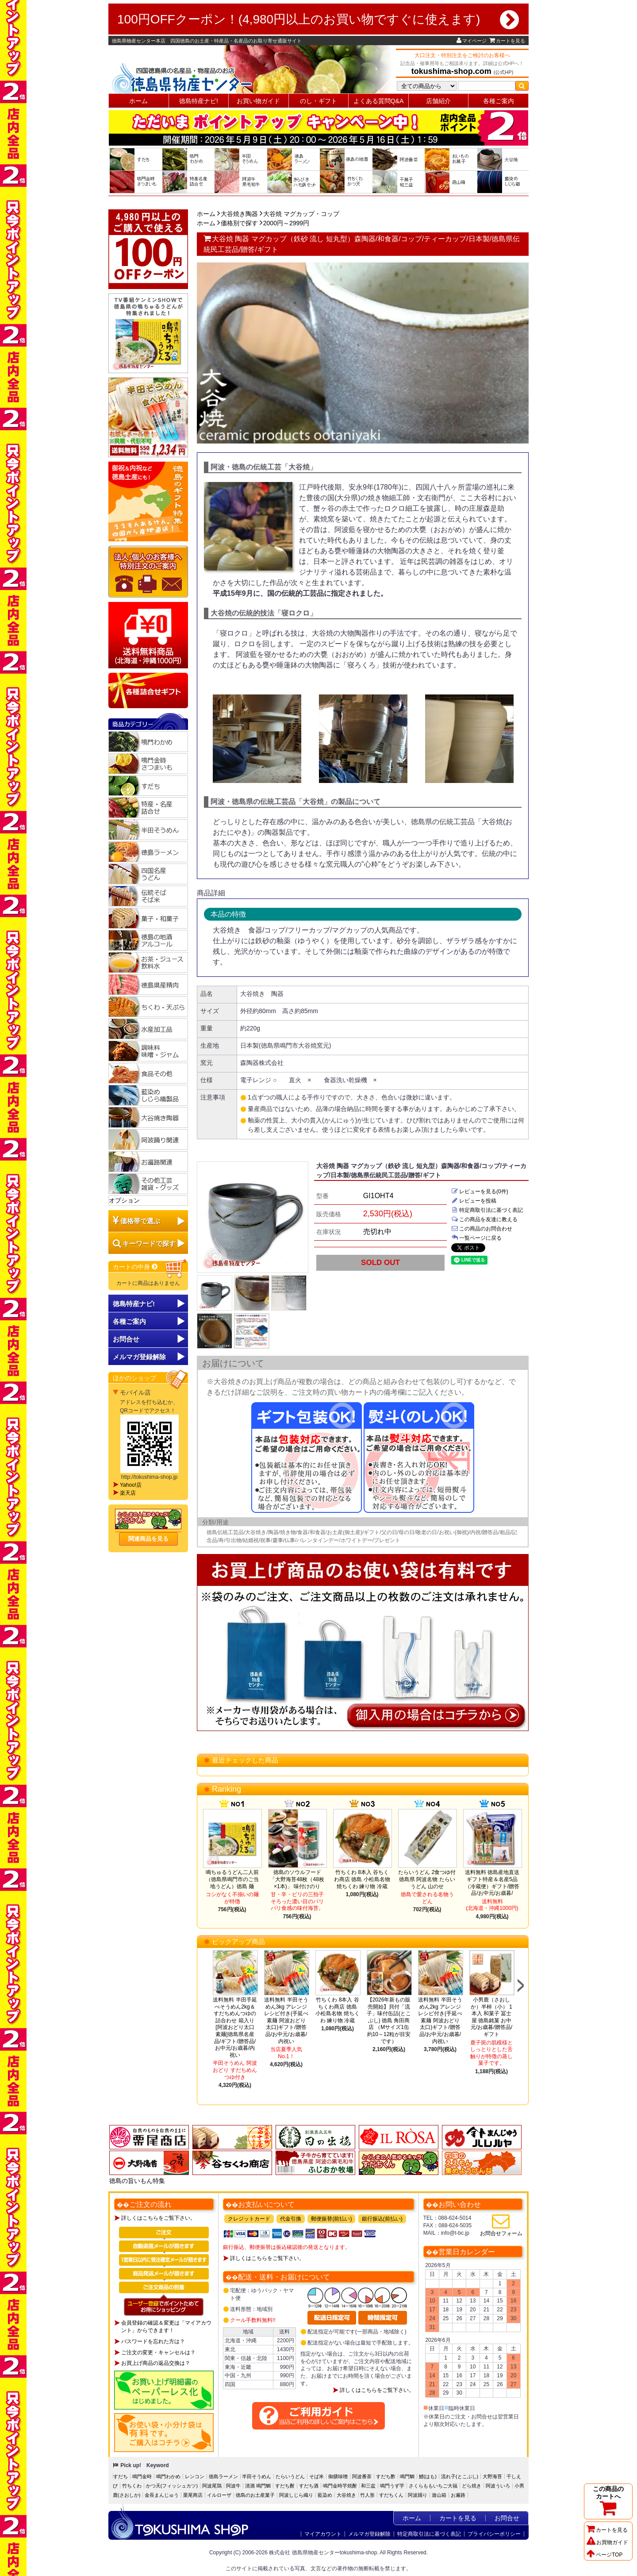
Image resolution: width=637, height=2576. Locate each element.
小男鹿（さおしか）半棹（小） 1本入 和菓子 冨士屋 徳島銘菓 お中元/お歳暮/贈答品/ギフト (491, 2017)
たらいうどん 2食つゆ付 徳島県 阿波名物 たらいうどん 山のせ (427, 1879)
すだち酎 (285, 2485)
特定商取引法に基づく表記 (487, 1210)
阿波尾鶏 (212, 2485)
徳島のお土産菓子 (255, 2495)
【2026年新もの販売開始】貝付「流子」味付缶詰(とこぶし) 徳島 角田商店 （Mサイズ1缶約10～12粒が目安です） (389, 2020)
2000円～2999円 (286, 223)
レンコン (194, 2476)
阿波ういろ (498, 2485)
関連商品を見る (148, 1538)
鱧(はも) (428, 2476)
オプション (124, 1200)
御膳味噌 (338, 2476)
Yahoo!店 (131, 1485)
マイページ (472, 40)
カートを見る (507, 40)
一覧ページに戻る (476, 1238)
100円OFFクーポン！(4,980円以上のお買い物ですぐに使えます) (318, 19)
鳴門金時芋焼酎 (340, 2485)
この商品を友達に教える (484, 1219)
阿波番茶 (362, 2476)
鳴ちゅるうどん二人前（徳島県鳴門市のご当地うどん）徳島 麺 (232, 1879)
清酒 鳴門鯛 (258, 2485)
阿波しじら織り (296, 2495)
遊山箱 (439, 2495)
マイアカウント (323, 2534)
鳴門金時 (142, 2476)
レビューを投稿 (473, 1201)
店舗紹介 (438, 101)
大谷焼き (346, 2495)
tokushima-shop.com (451, 71)
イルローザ (219, 2495)
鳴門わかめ (168, 2476)
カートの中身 (135, 1266)
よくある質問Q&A (378, 101)
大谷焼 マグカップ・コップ (301, 213)
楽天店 (128, 1493)
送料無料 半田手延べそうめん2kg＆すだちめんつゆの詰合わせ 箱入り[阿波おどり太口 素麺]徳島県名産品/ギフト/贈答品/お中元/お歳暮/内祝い (235, 2027)
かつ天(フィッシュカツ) (172, 2485)
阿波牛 (233, 2485)
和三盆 (368, 2485)
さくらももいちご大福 (433, 2485)
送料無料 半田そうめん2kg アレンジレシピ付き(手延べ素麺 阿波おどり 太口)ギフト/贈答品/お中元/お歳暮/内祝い (440, 2020)
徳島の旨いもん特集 (137, 2180)
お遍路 (458, 2495)
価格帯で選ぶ (140, 1221)
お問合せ (126, 1339)
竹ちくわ (132, 2485)
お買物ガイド (607, 2542)
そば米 (316, 2476)
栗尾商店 (193, 2495)
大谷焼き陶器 (239, 213)
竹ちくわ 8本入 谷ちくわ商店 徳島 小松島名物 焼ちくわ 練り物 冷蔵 (362, 1879)
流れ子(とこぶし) (459, 2476)
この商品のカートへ (608, 2501)
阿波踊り (417, 2495)
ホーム (138, 101)
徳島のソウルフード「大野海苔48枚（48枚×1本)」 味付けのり (297, 1879)
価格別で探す (239, 223)
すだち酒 (308, 2485)
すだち (120, 2476)
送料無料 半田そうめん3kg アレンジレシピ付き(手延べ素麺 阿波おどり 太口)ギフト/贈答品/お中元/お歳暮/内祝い (286, 2020)
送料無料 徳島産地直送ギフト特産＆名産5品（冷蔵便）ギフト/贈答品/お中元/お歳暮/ (492, 1882)
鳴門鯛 (407, 2476)
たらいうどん (290, 2476)
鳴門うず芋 (392, 2485)
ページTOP (604, 2555)
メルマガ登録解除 (369, 2534)
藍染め (325, 2495)
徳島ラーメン (223, 2476)
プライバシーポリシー (494, 2534)
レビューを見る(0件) (479, 1191)
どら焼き (471, 2485)
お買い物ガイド (258, 101)
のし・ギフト (318, 101)
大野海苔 (492, 2476)
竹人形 (367, 2495)
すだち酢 (385, 2476)
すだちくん (391, 2495)
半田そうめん (256, 2476)
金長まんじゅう (162, 2495)
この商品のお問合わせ (481, 1229)
